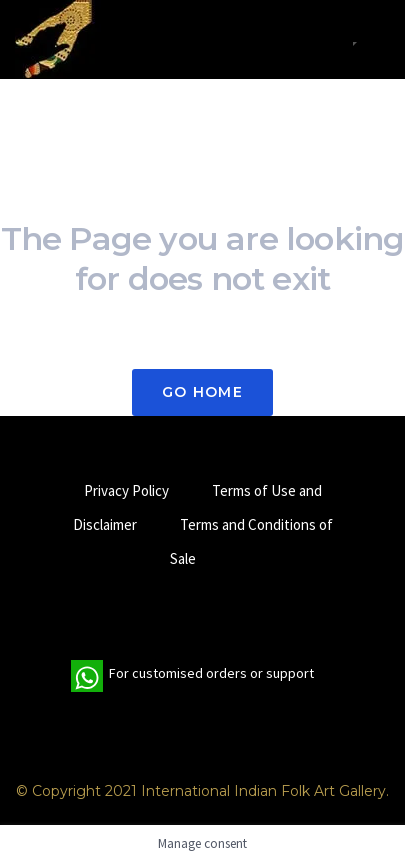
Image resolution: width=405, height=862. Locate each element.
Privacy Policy (126, 490)
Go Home (202, 392)
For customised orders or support (192, 676)
